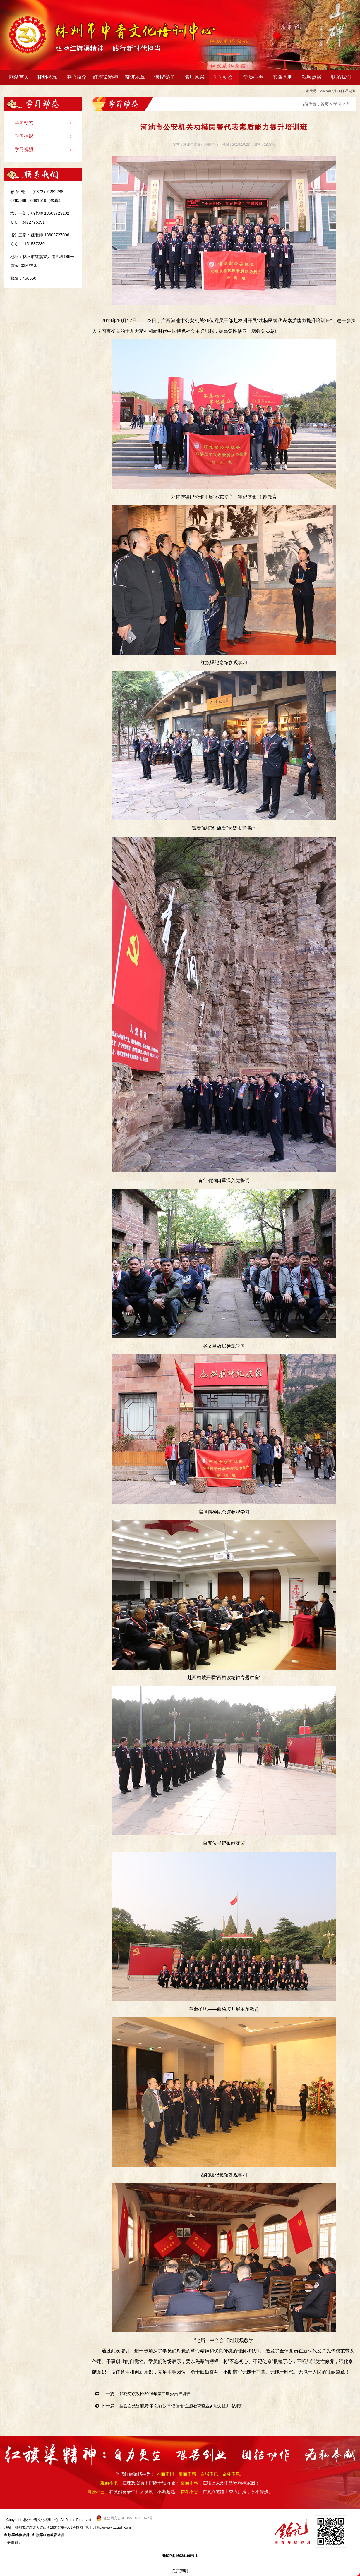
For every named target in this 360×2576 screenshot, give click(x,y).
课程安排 (165, 77)
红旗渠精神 (107, 77)
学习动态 (224, 77)
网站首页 (19, 77)
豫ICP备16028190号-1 (180, 2556)
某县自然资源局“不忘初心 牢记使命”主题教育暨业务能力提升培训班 (189, 2405)
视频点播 (312, 77)
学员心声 (253, 77)
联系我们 (341, 77)
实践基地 (282, 77)
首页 (324, 104)
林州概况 (48, 77)
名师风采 (195, 77)
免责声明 (180, 2570)
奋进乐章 (136, 77)
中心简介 (77, 77)
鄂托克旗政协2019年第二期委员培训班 (159, 2393)
